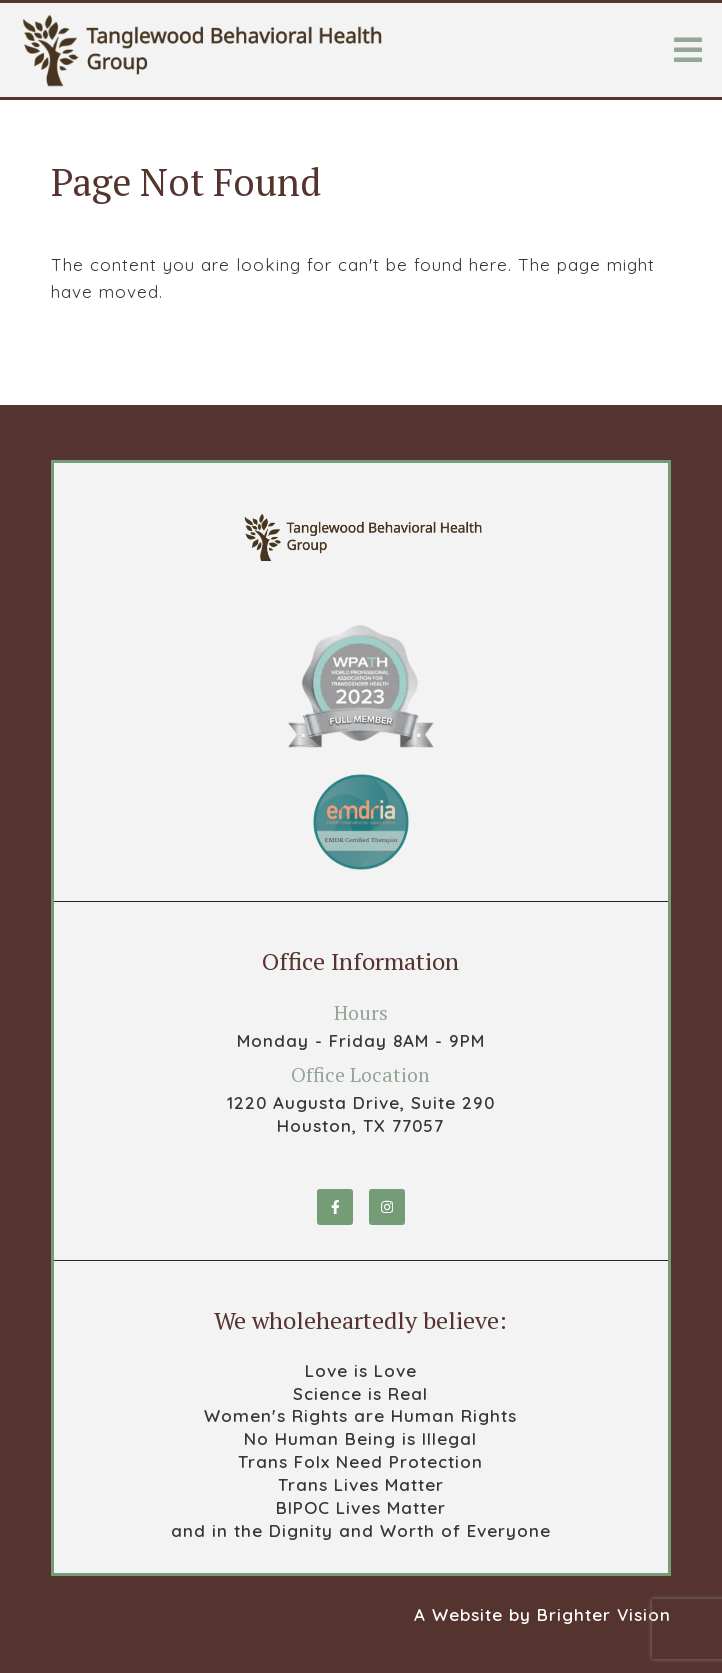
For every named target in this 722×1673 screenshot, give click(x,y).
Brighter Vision (604, 1614)
